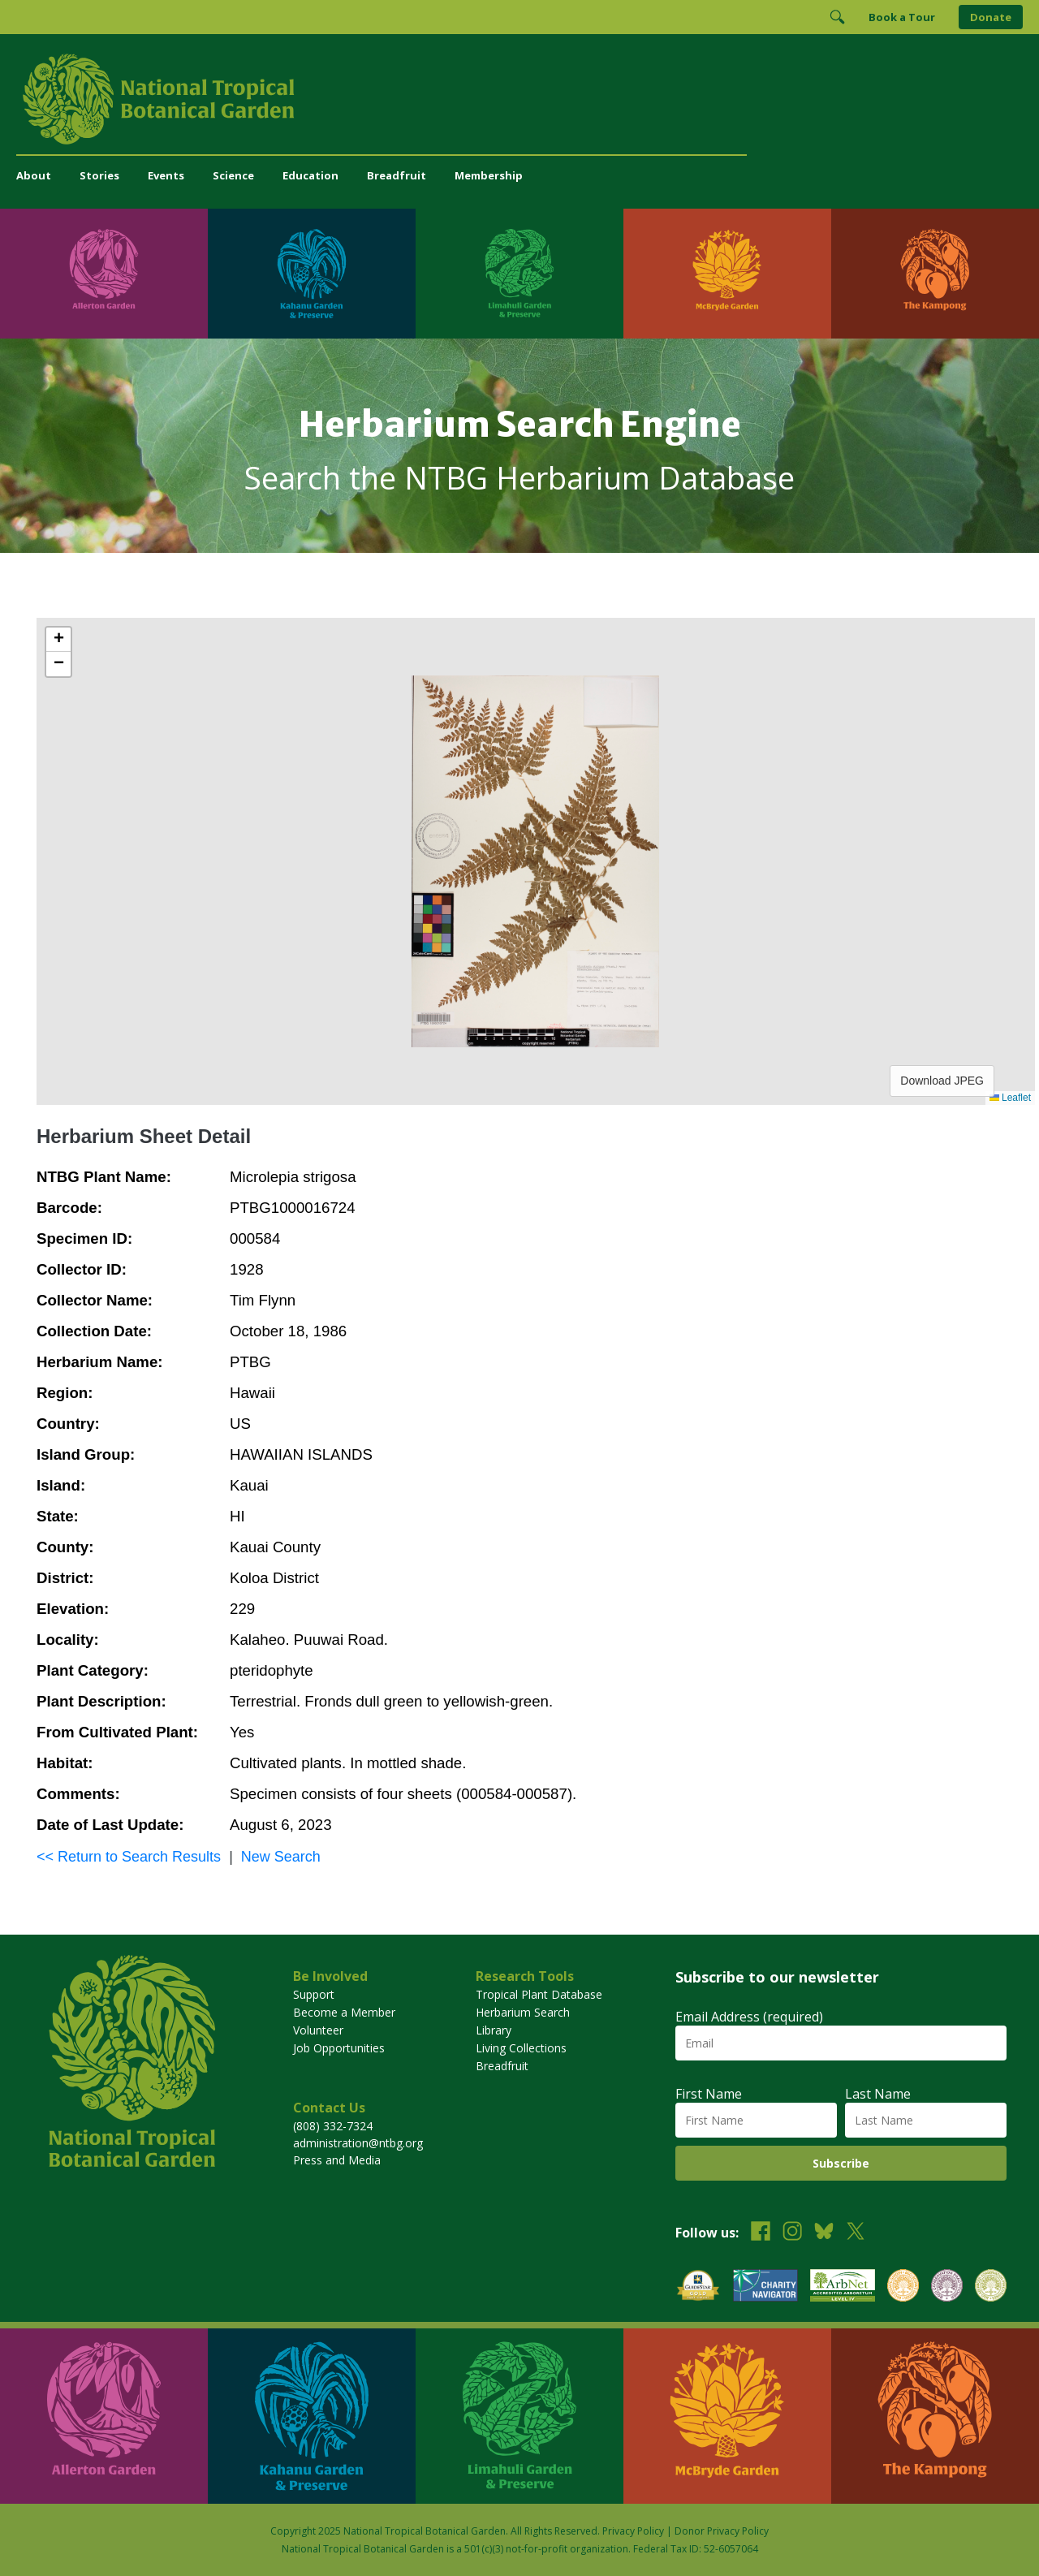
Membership (489, 175)
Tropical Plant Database (539, 1994)
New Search (281, 1857)
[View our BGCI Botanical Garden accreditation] (903, 2287)
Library (493, 2030)
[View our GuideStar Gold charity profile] (698, 2287)
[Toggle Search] (837, 17)
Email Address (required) (749, 2017)
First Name (708, 2094)
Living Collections (521, 2048)
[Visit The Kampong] (935, 274)
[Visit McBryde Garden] (727, 274)
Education (310, 175)
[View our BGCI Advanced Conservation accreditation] (991, 2287)
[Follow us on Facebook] (760, 2233)
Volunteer (318, 2030)
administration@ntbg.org (358, 2143)
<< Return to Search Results (129, 1857)
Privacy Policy (633, 2531)
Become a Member (344, 2012)
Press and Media (337, 2160)
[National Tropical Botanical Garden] (519, 99)
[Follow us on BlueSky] (824, 2233)
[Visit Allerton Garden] (104, 274)
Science (233, 175)
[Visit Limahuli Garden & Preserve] (519, 274)
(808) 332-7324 (333, 2126)
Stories (99, 175)
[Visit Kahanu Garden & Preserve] (312, 274)
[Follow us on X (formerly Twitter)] (855, 2233)
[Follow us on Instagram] (792, 2233)
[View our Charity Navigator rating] (765, 2287)
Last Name (878, 2094)
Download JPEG (942, 1080)
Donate (990, 17)
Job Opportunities (339, 2048)
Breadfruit (396, 175)
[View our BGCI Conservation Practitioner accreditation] (947, 2287)
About (33, 175)
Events (166, 175)
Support (313, 1994)
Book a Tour (902, 17)
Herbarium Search (523, 2012)
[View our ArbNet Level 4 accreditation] (842, 2287)
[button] (58, 640)
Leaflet (1010, 1097)
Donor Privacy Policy (722, 2531)
